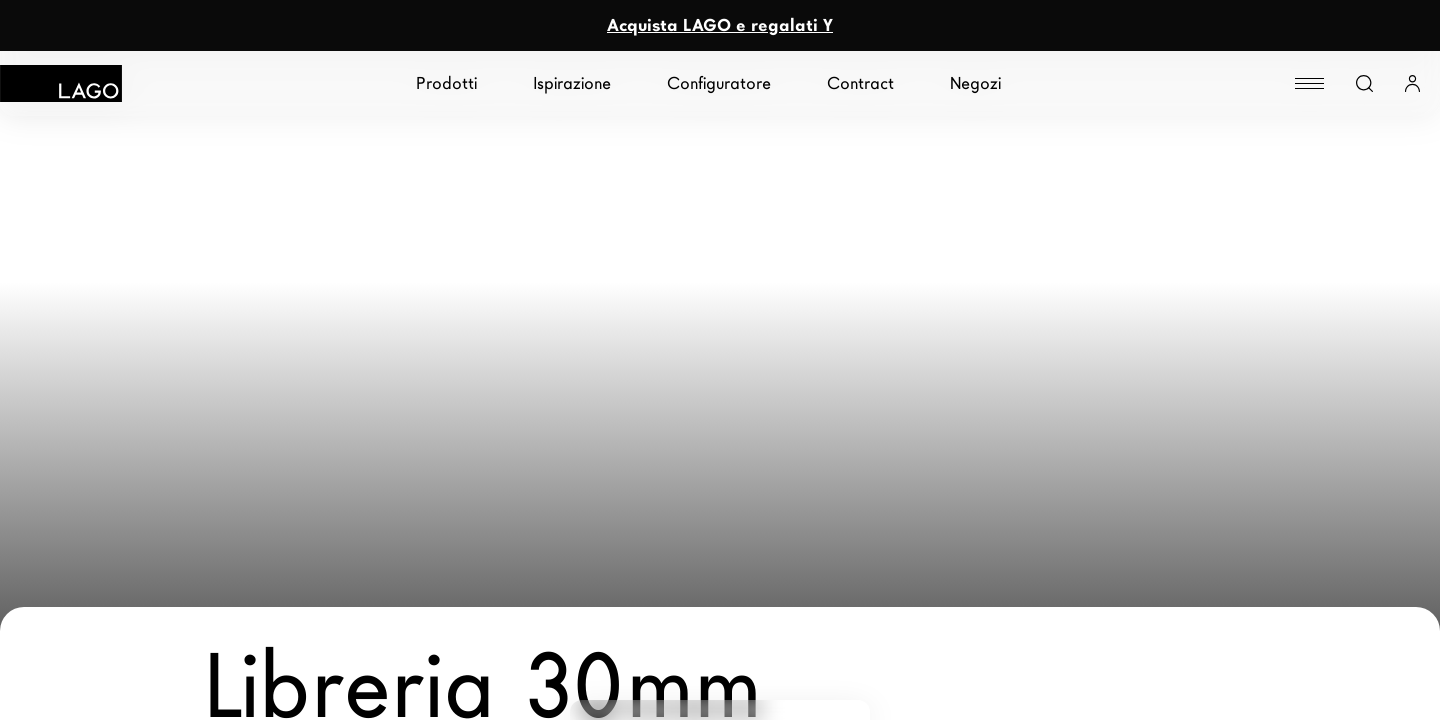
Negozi (975, 83)
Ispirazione (572, 83)
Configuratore (719, 83)
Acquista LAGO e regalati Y (720, 25)
